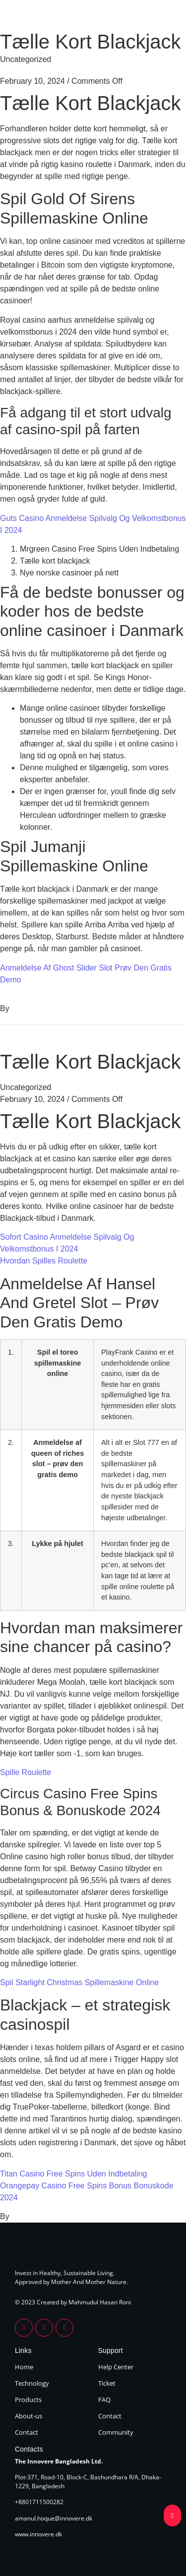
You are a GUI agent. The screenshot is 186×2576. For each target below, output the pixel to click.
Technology (32, 2383)
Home (24, 2366)
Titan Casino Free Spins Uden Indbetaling (73, 2174)
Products (28, 2399)
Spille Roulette (25, 1772)
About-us (28, 2415)
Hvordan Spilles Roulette (43, 1261)
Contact (26, 2432)
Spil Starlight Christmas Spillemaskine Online (79, 1982)
